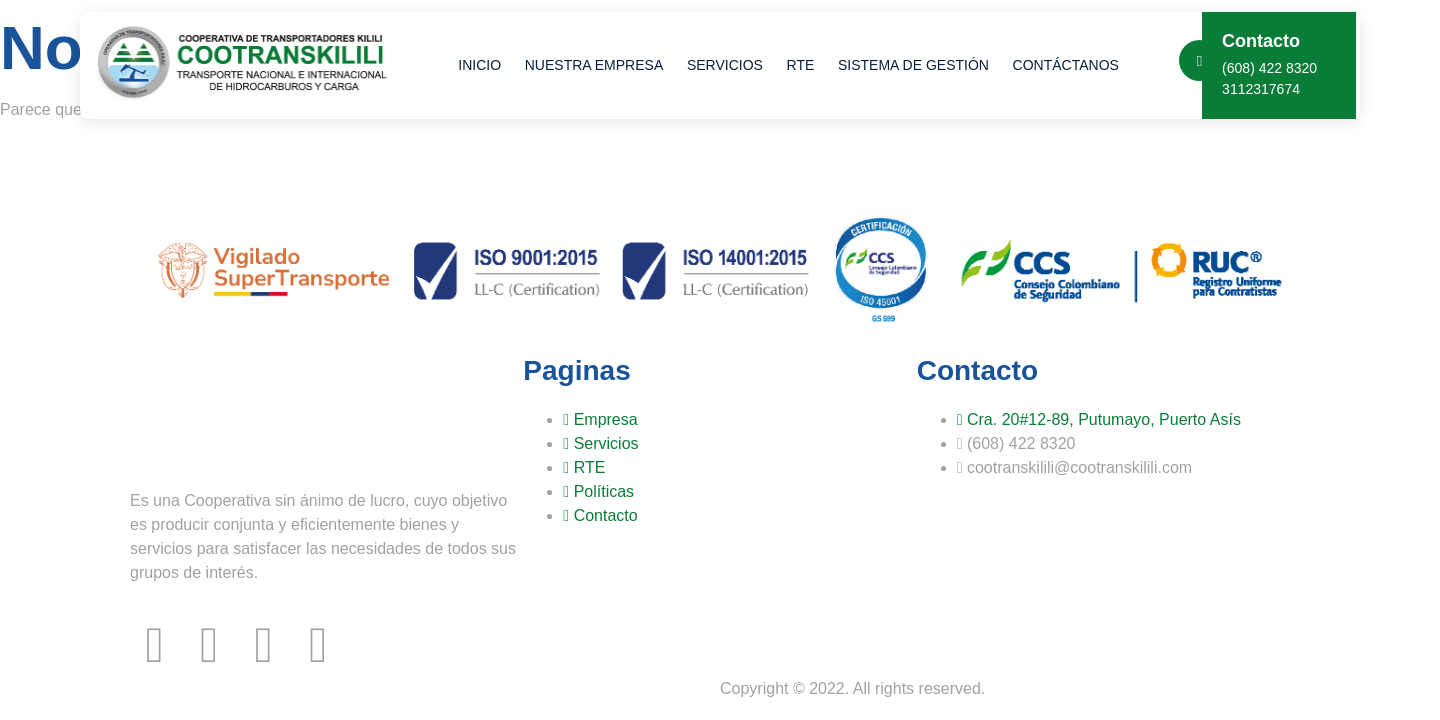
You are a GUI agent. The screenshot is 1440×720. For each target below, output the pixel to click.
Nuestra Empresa (590, 65)
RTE (790, 65)
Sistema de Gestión (898, 65)
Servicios (718, 65)
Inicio (479, 65)
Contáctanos (1047, 65)
